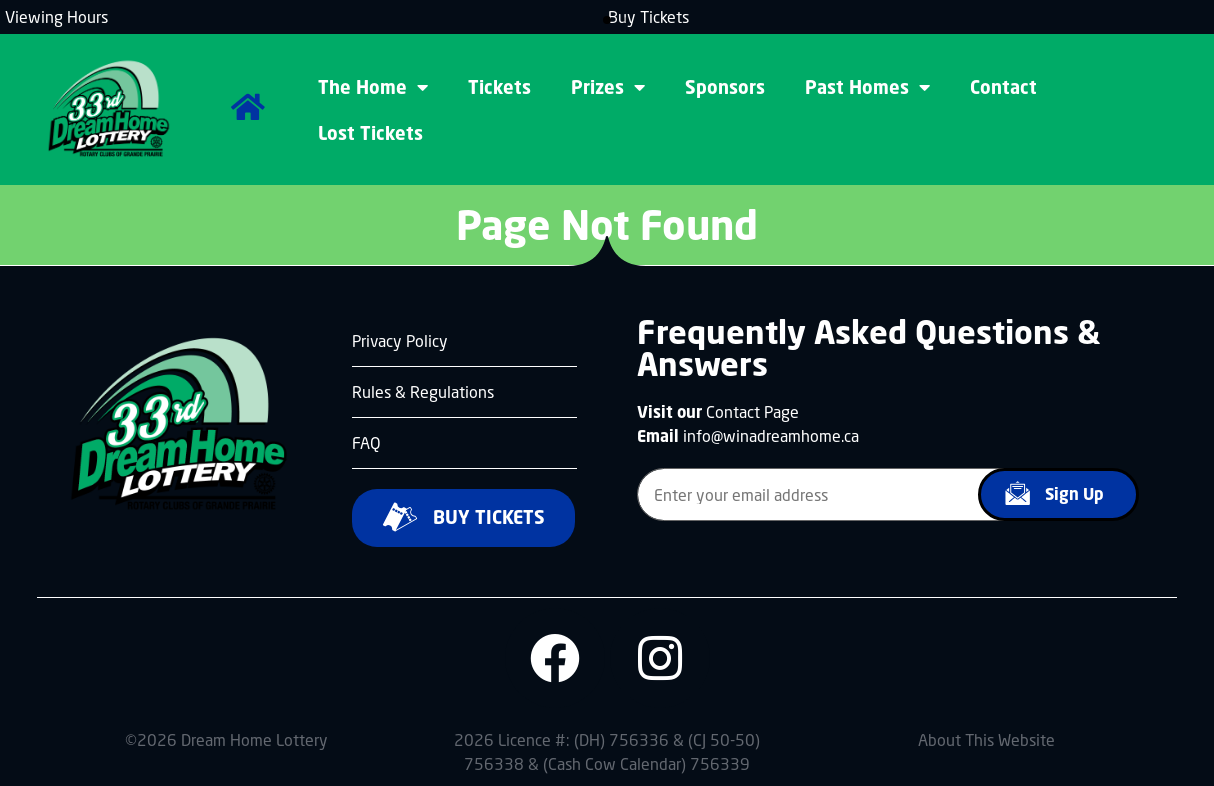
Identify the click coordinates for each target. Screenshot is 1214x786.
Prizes (608, 87)
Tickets (499, 87)
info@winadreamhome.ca (771, 435)
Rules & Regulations (423, 391)
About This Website (986, 739)
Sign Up (1050, 493)
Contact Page (752, 411)
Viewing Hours (56, 16)
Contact (1003, 87)
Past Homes (867, 87)
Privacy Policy (400, 340)
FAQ (366, 442)
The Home (373, 87)
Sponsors (725, 87)
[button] (607, 20)
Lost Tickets (370, 133)
